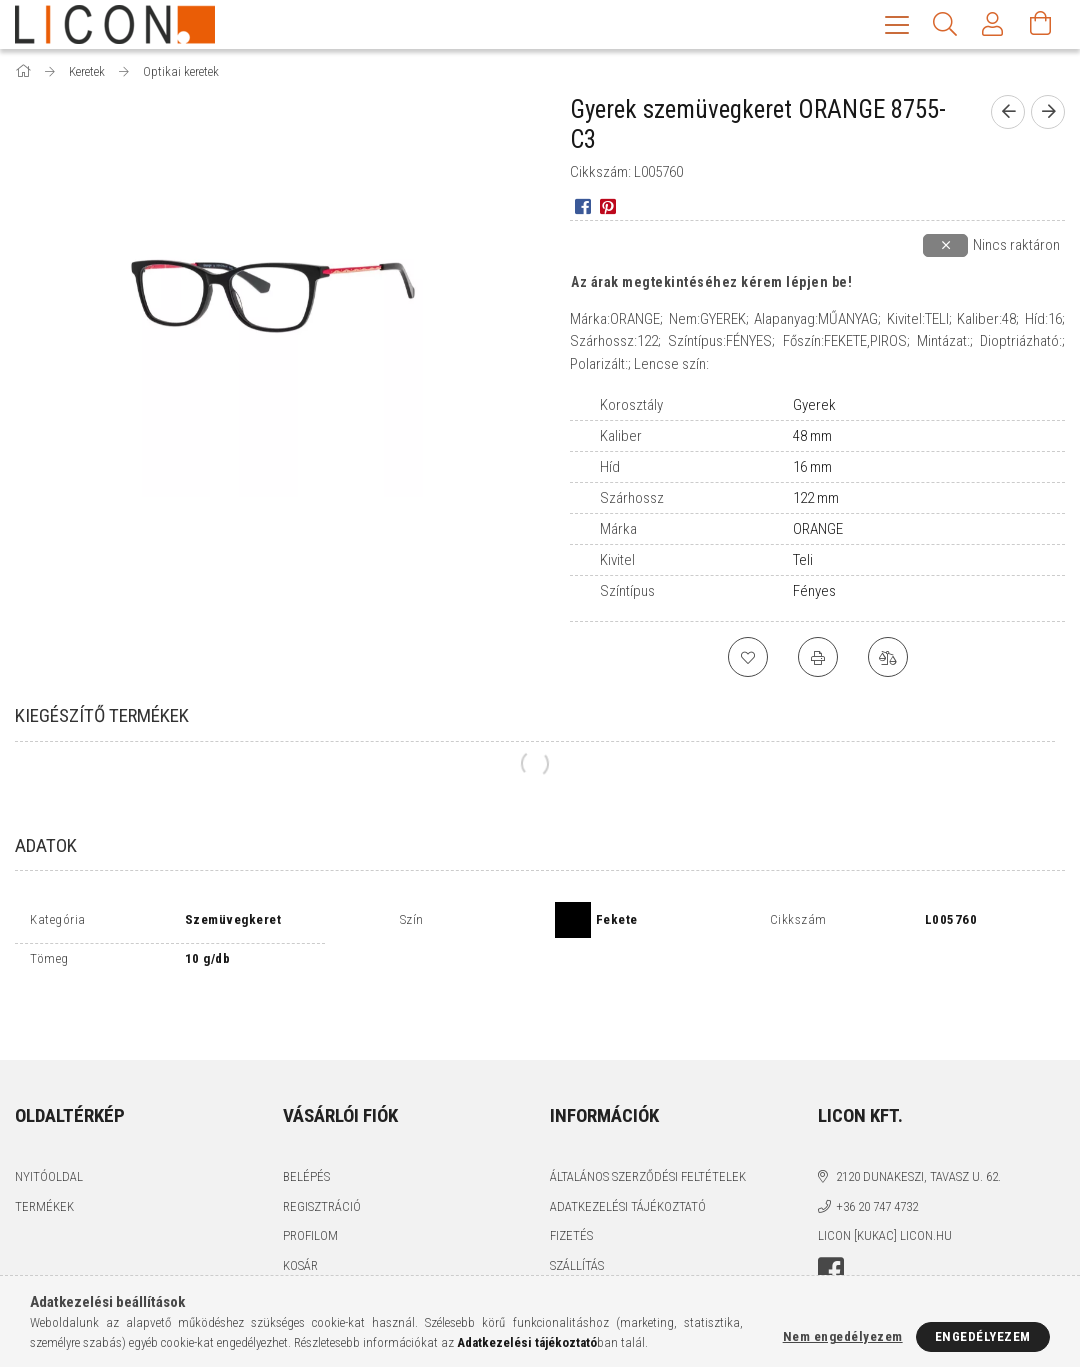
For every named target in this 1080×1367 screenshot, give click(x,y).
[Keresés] (945, 24)
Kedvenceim (319, 1250)
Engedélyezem (983, 1336)
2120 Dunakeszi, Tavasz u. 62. (918, 1132)
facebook (831, 1227)
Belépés (306, 1132)
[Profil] (993, 24)
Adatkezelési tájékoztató (628, 1162)
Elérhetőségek (596, 1250)
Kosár (300, 1221)
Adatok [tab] (46, 847)
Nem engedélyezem (843, 1336)
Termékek (44, 1162)
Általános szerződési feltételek (648, 1132)
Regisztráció (322, 1162)
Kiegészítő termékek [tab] (102, 717)
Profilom (310, 1191)
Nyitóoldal (49, 1132)
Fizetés (571, 1191)
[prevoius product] (1008, 114)
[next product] (1048, 114)
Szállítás (577, 1221)
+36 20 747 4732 (877, 1162)
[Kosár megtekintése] (1041, 24)
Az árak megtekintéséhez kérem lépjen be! (711, 284)
